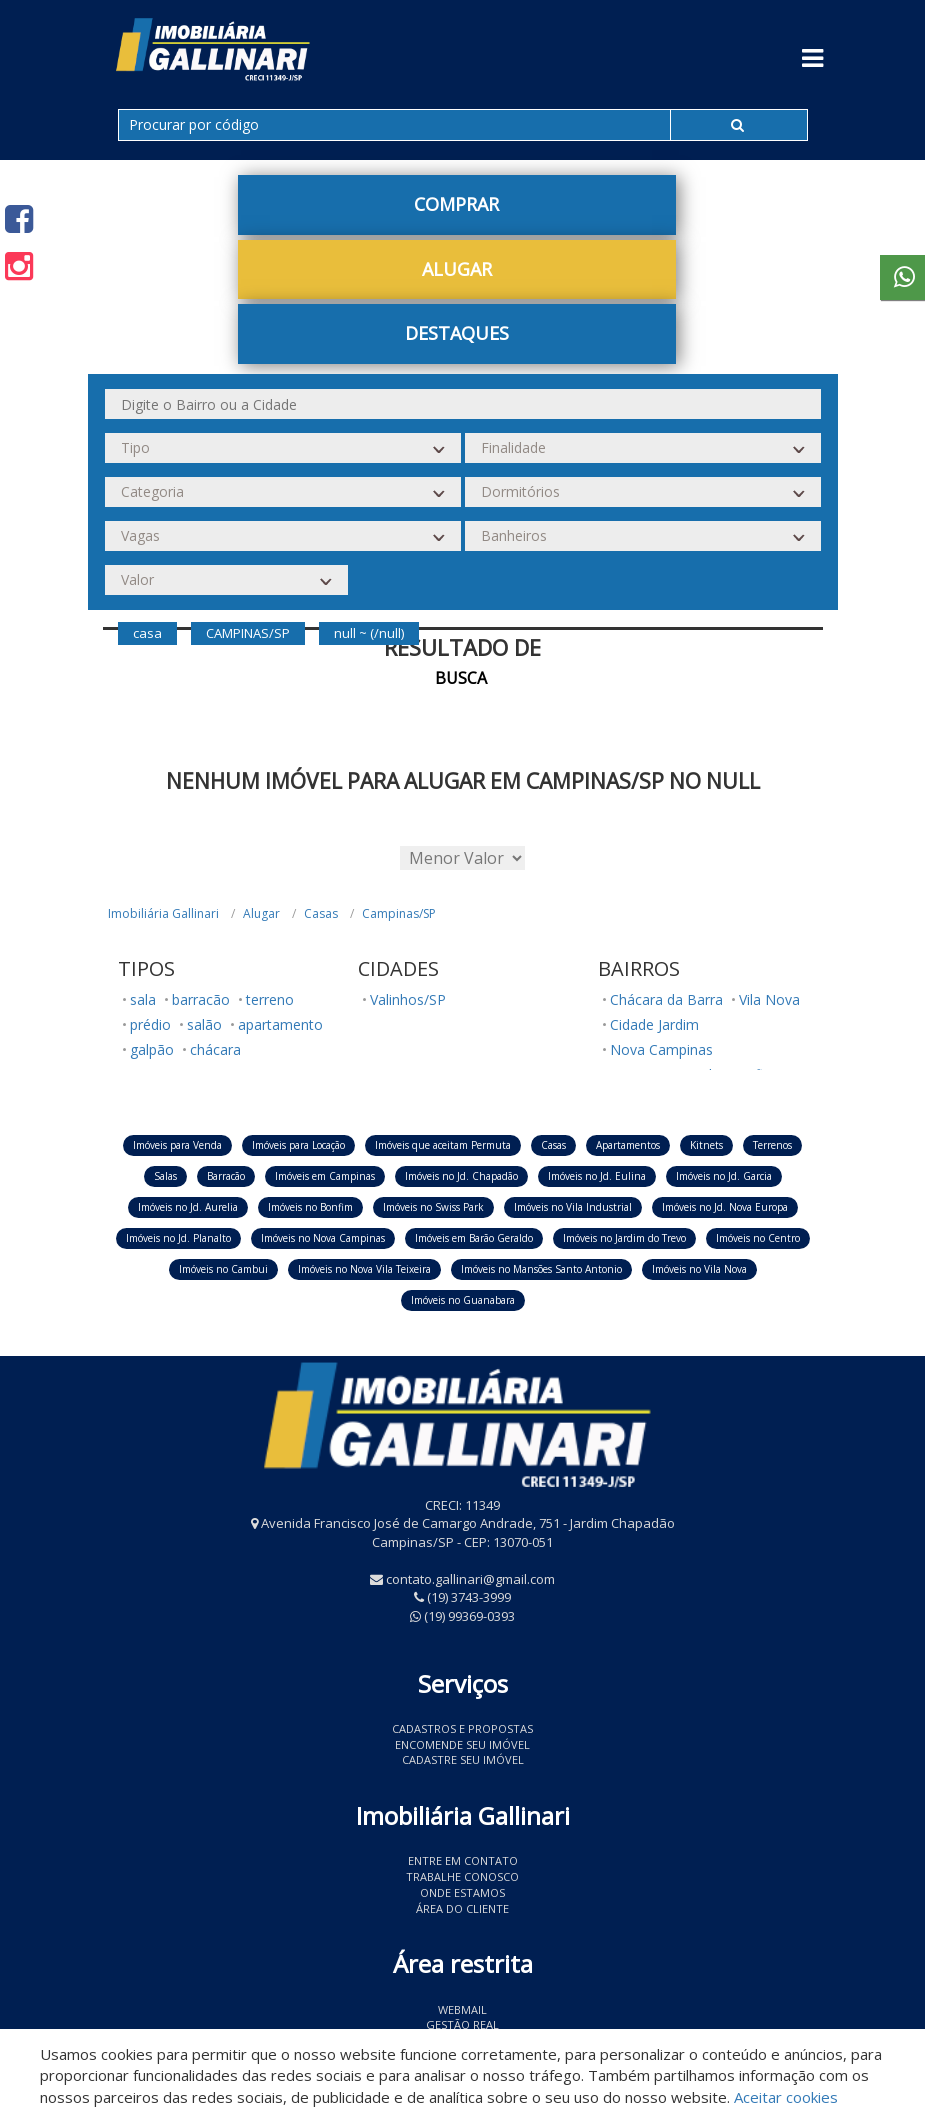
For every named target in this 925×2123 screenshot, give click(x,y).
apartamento (280, 1024)
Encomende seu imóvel (462, 1744)
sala (143, 999)
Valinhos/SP (408, 999)
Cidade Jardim (654, 1024)
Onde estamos (462, 1892)
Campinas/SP (399, 913)
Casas (321, 913)
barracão (201, 999)
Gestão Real (462, 2024)
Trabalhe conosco (462, 1876)
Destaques (457, 333)
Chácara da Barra (666, 999)
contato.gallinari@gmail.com (470, 1579)
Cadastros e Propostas (462, 1728)
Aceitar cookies (786, 2097)
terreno (270, 999)
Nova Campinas (661, 1049)
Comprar (456, 204)
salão (204, 1024)
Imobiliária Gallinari (163, 913)
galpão (152, 1049)
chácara (215, 1049)
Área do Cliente (462, 1908)
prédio (150, 1024)
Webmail (462, 2009)
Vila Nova (769, 999)
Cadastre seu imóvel (463, 1759)
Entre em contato (463, 1860)
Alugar (457, 269)
